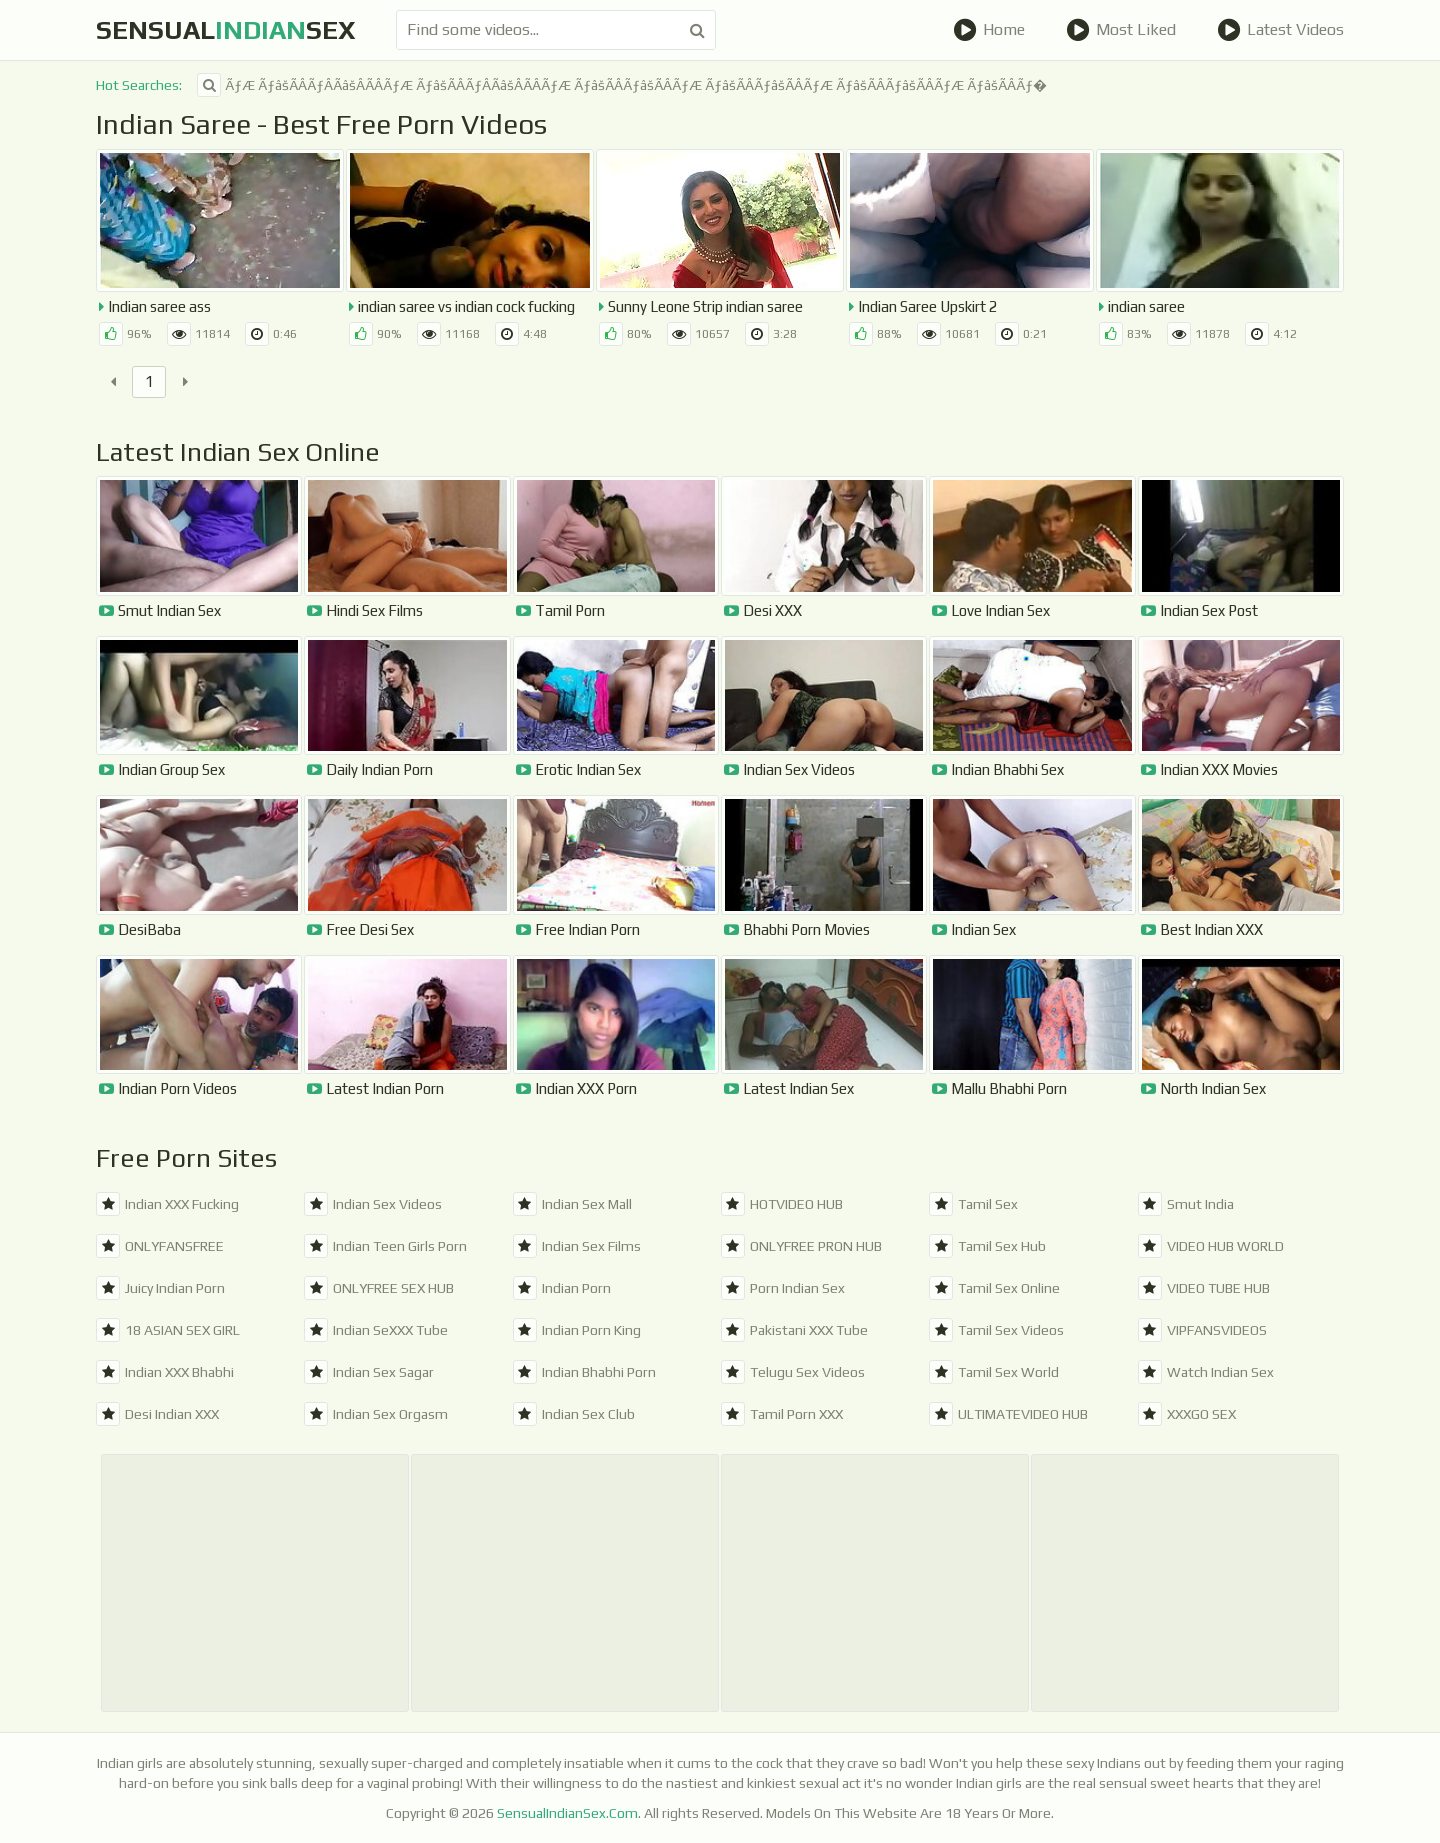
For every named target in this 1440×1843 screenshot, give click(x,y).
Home (989, 30)
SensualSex (226, 30)
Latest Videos (1280, 30)
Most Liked (1121, 30)
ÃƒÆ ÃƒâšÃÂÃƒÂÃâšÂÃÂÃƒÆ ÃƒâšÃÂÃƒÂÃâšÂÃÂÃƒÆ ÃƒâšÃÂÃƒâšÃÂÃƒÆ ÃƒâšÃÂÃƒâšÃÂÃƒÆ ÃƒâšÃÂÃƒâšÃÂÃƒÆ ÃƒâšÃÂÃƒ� (622, 85)
